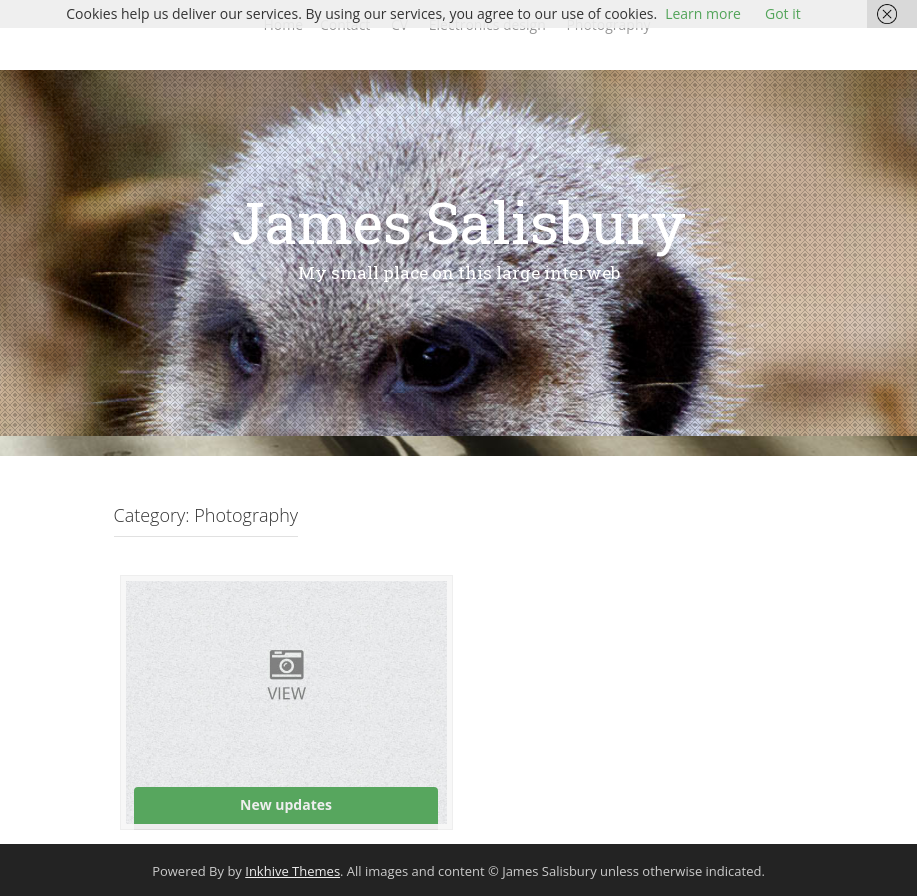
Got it (783, 13)
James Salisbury (458, 221)
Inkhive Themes (292, 871)
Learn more (703, 13)
